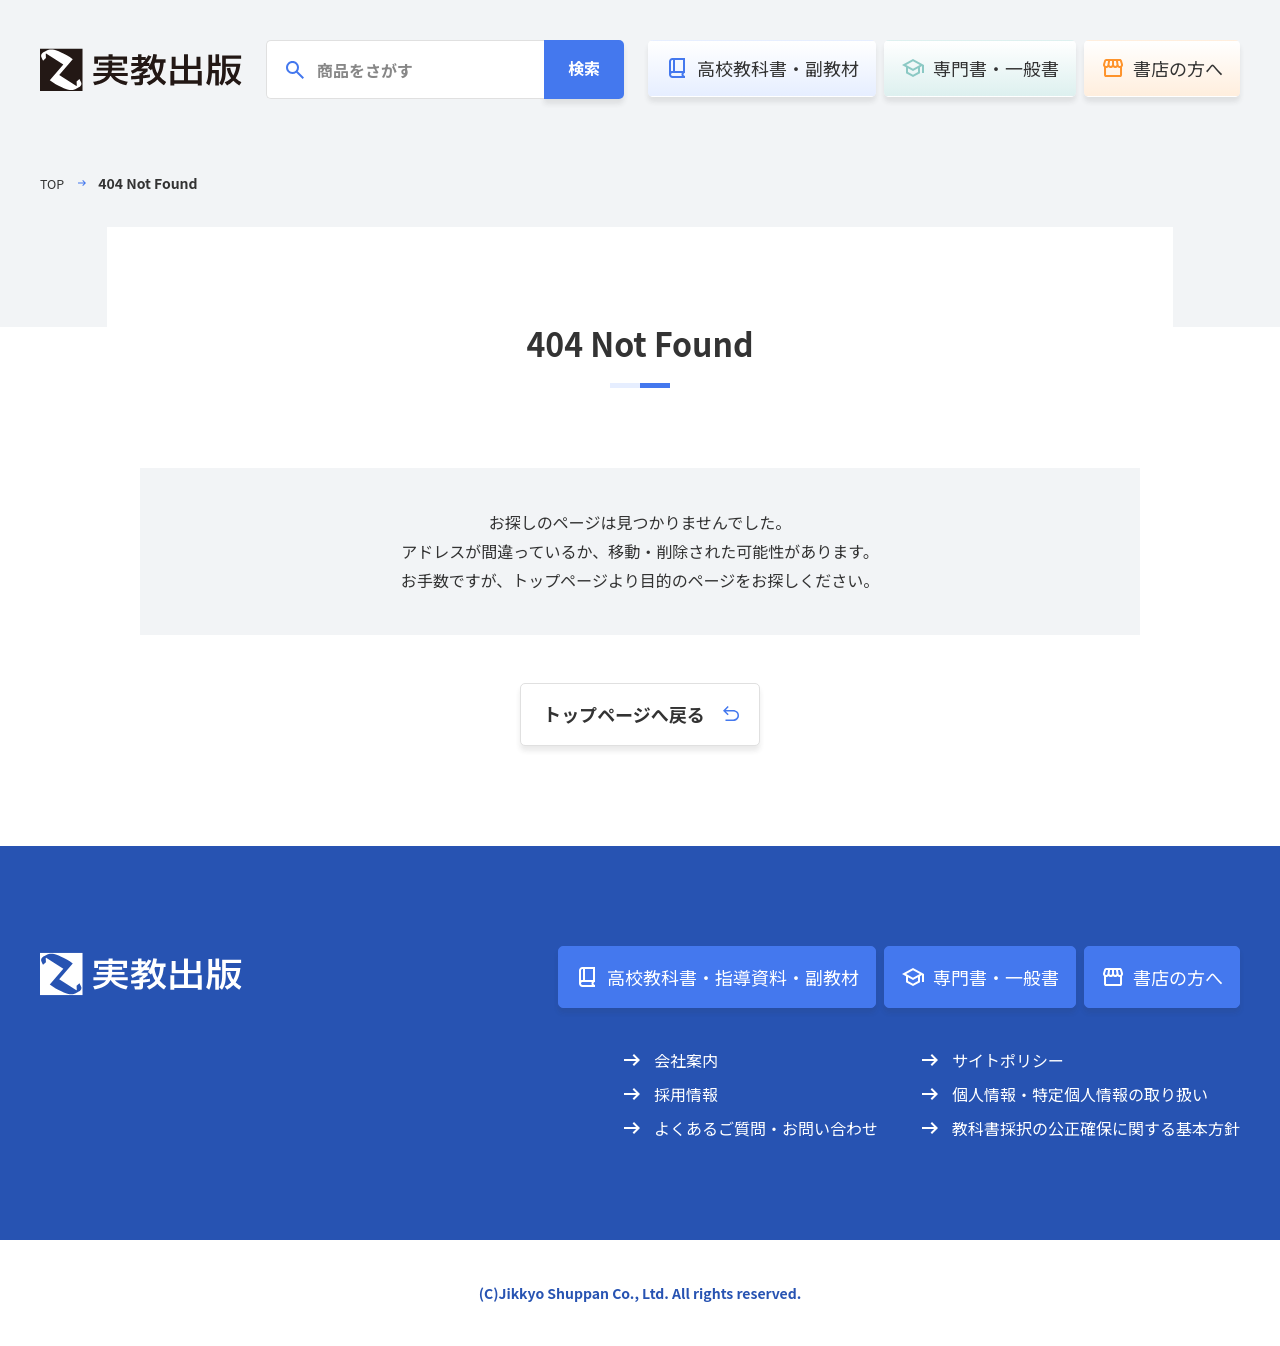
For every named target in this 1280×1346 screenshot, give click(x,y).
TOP (53, 183)
